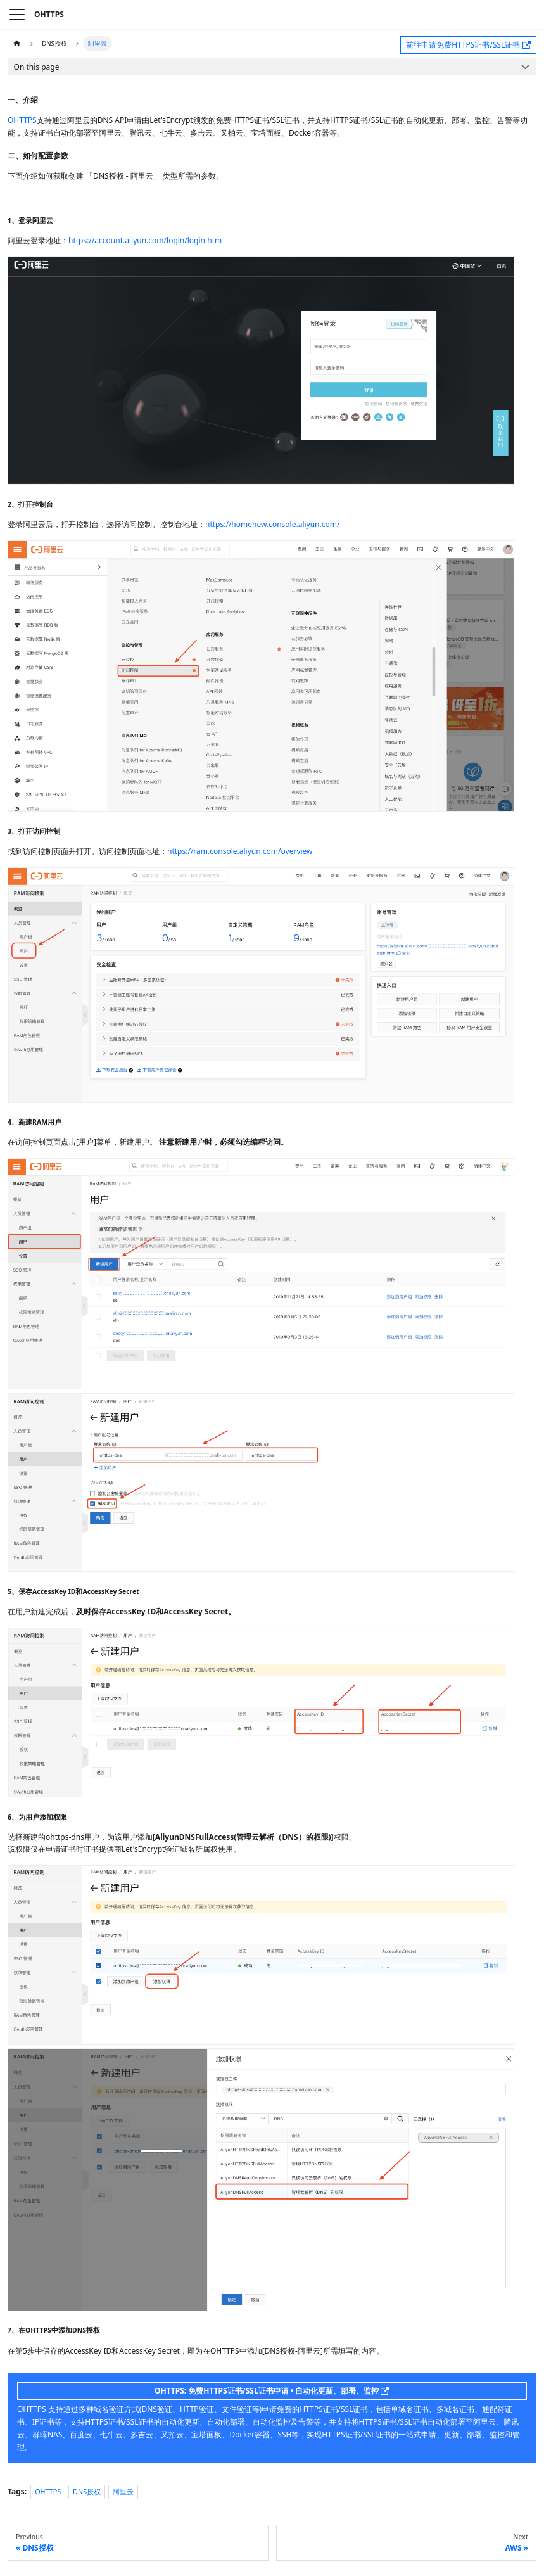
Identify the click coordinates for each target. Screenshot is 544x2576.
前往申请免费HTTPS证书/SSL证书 (468, 44)
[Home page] (17, 43)
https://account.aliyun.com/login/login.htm (145, 240)
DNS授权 (87, 2491)
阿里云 (123, 2491)
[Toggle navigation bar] (17, 14)
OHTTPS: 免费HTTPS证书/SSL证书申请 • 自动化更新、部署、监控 (272, 2390)
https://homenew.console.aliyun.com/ (272, 524)
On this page (37, 66)
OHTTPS (22, 120)
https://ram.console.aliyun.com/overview (240, 851)
